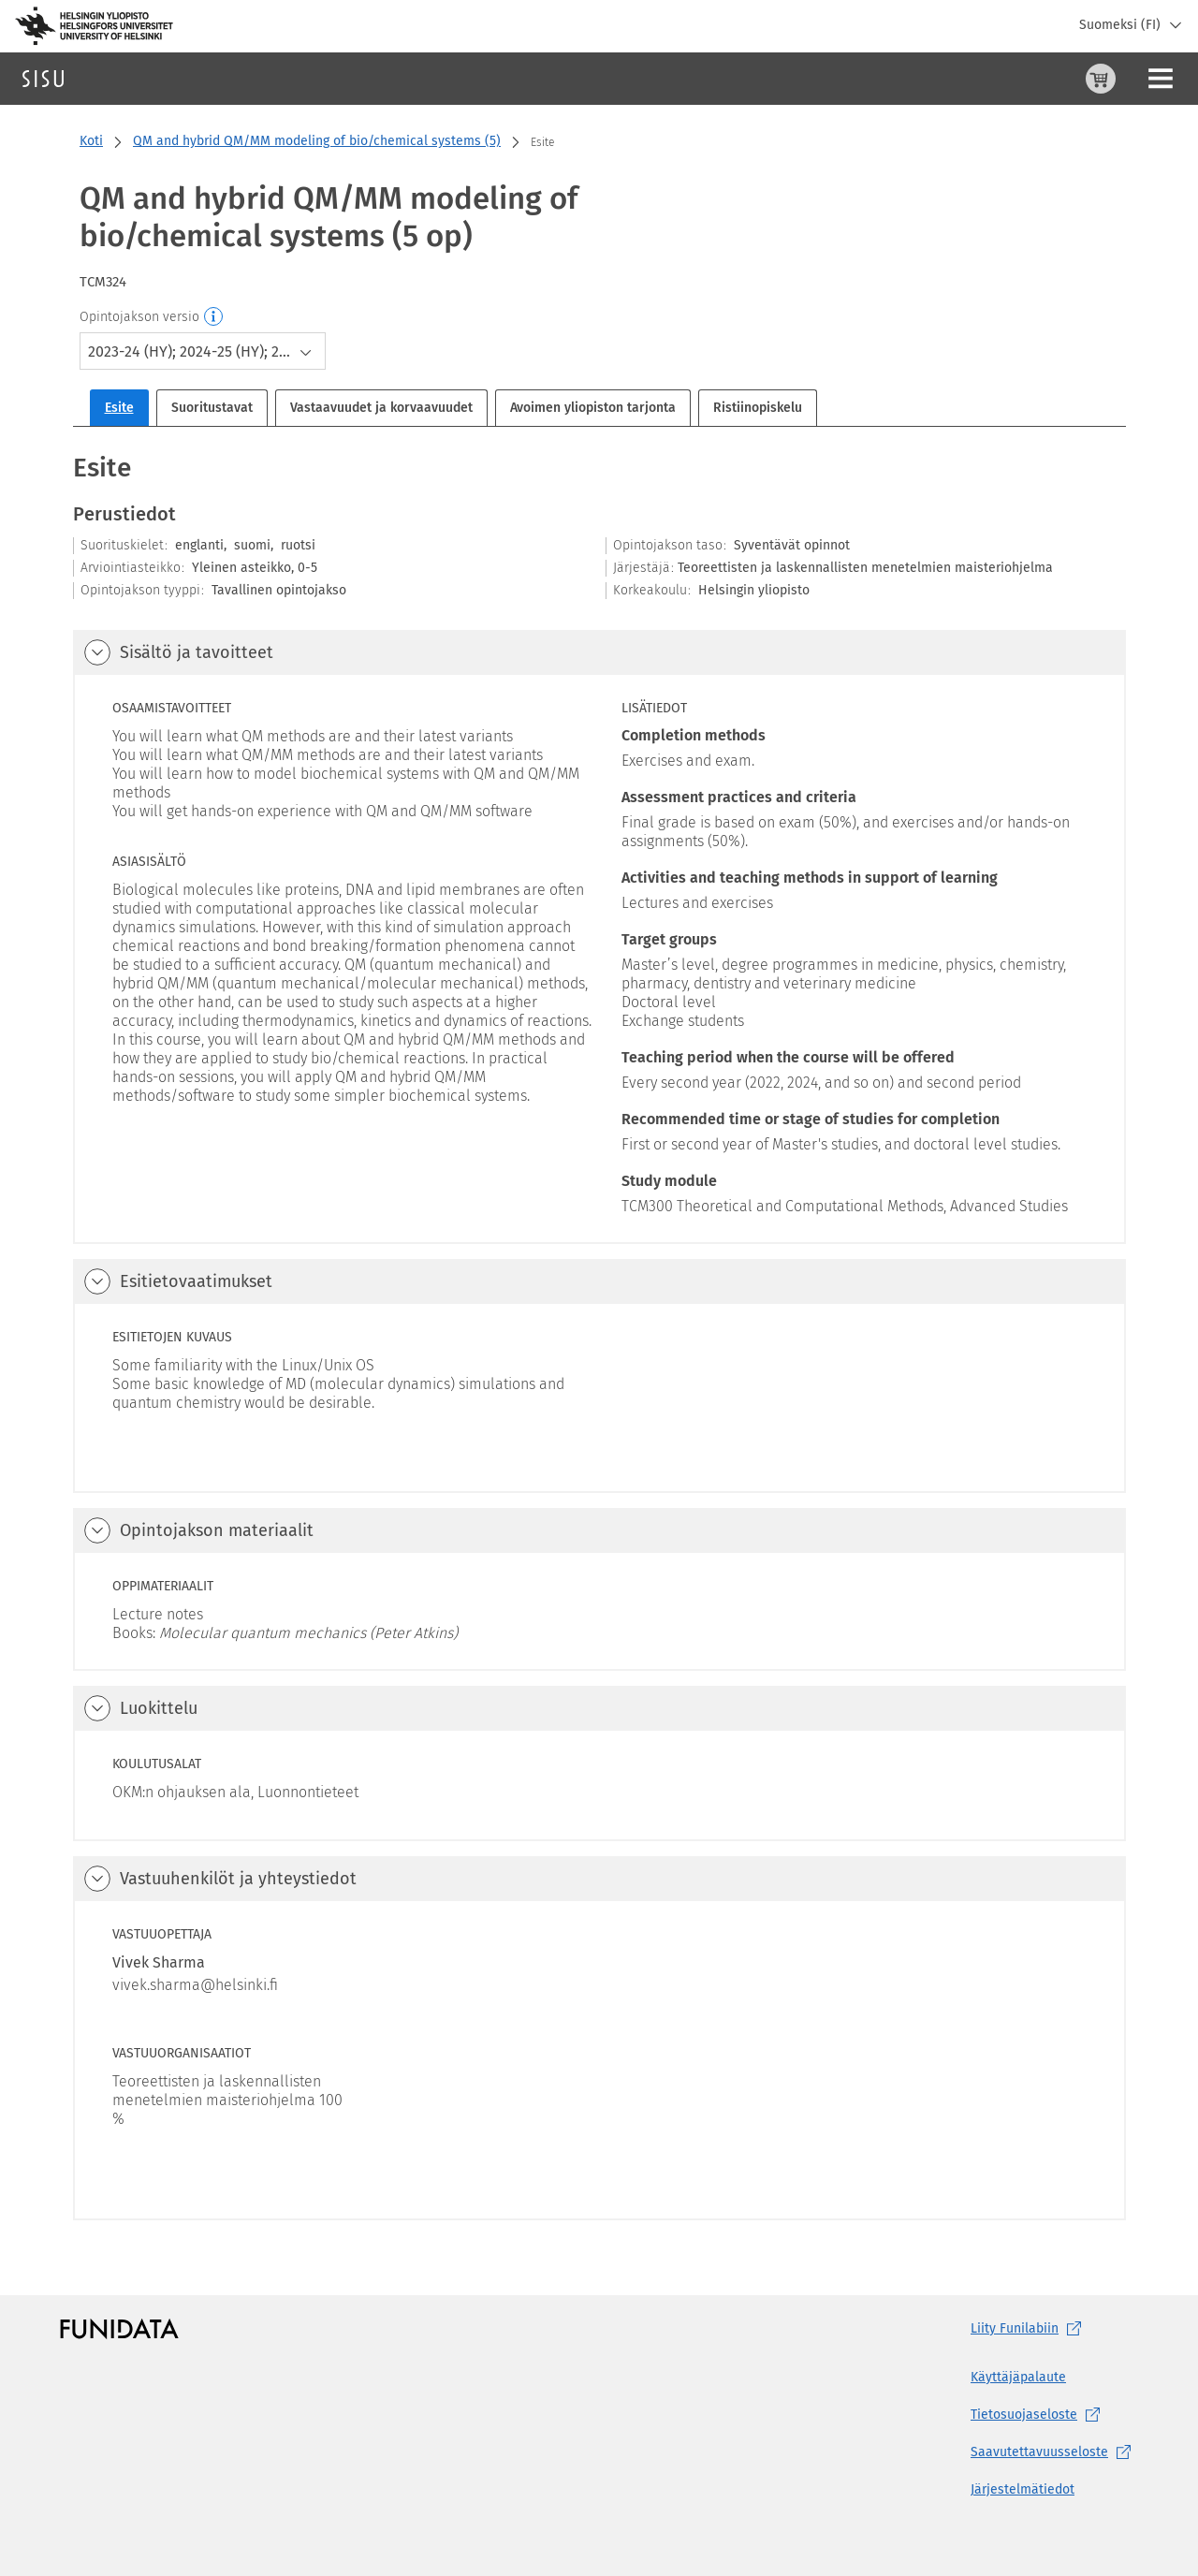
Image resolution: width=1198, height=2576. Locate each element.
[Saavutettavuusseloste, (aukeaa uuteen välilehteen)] (1054, 2452)
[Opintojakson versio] (214, 317)
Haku (125, 78)
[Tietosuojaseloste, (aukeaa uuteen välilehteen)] (1054, 2415)
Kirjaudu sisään (1136, 78)
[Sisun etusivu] (43, 78)
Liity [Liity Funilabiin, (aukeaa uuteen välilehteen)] (1029, 2329)
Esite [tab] (119, 408)
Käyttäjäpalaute (1018, 2377)
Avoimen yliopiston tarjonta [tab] (593, 408)
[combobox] (203, 351)
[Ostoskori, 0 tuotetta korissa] (1008, 78)
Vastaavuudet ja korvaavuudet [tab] (381, 408)
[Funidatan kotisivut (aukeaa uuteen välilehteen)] (119, 2329)
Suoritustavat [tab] (212, 408)
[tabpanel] (599, 1334)
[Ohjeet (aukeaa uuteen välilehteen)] (1052, 78)
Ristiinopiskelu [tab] (757, 408)
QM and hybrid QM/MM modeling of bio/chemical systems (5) (317, 141)
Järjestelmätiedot (1022, 2489)
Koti (91, 141)
